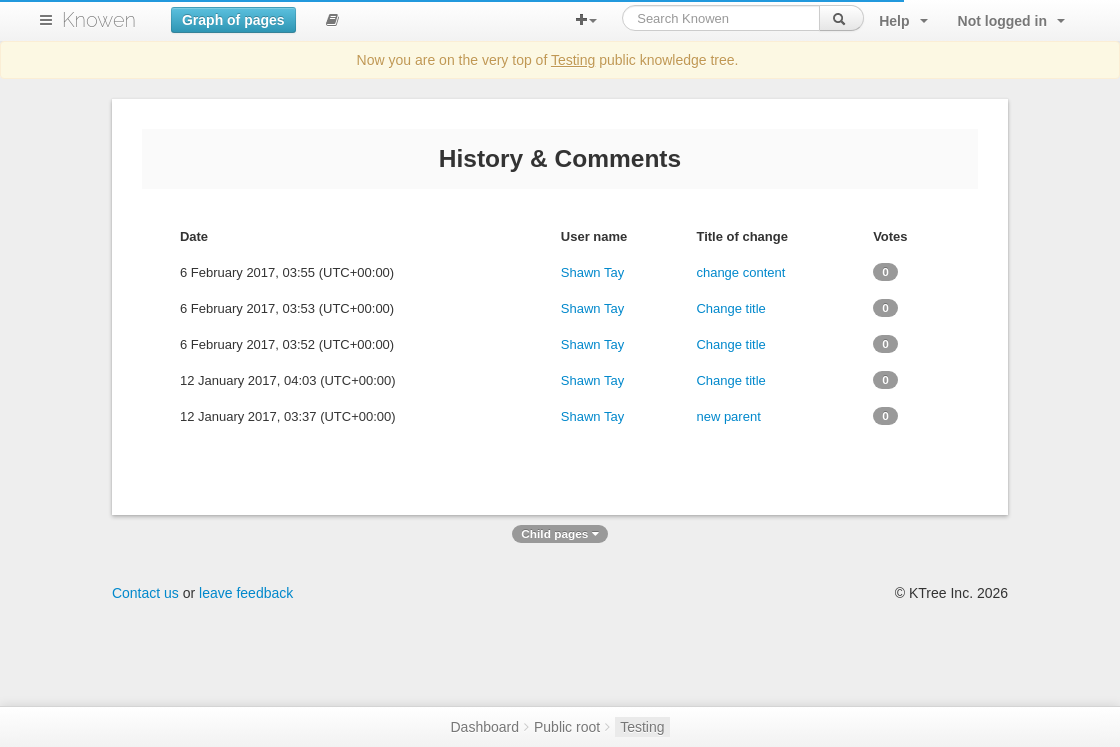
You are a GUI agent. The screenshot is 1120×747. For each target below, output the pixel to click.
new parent (728, 416)
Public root (567, 727)
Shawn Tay (592, 272)
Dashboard (484, 727)
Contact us (145, 593)
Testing (573, 60)
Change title (730, 308)
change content (740, 272)
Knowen (99, 20)
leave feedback (246, 593)
